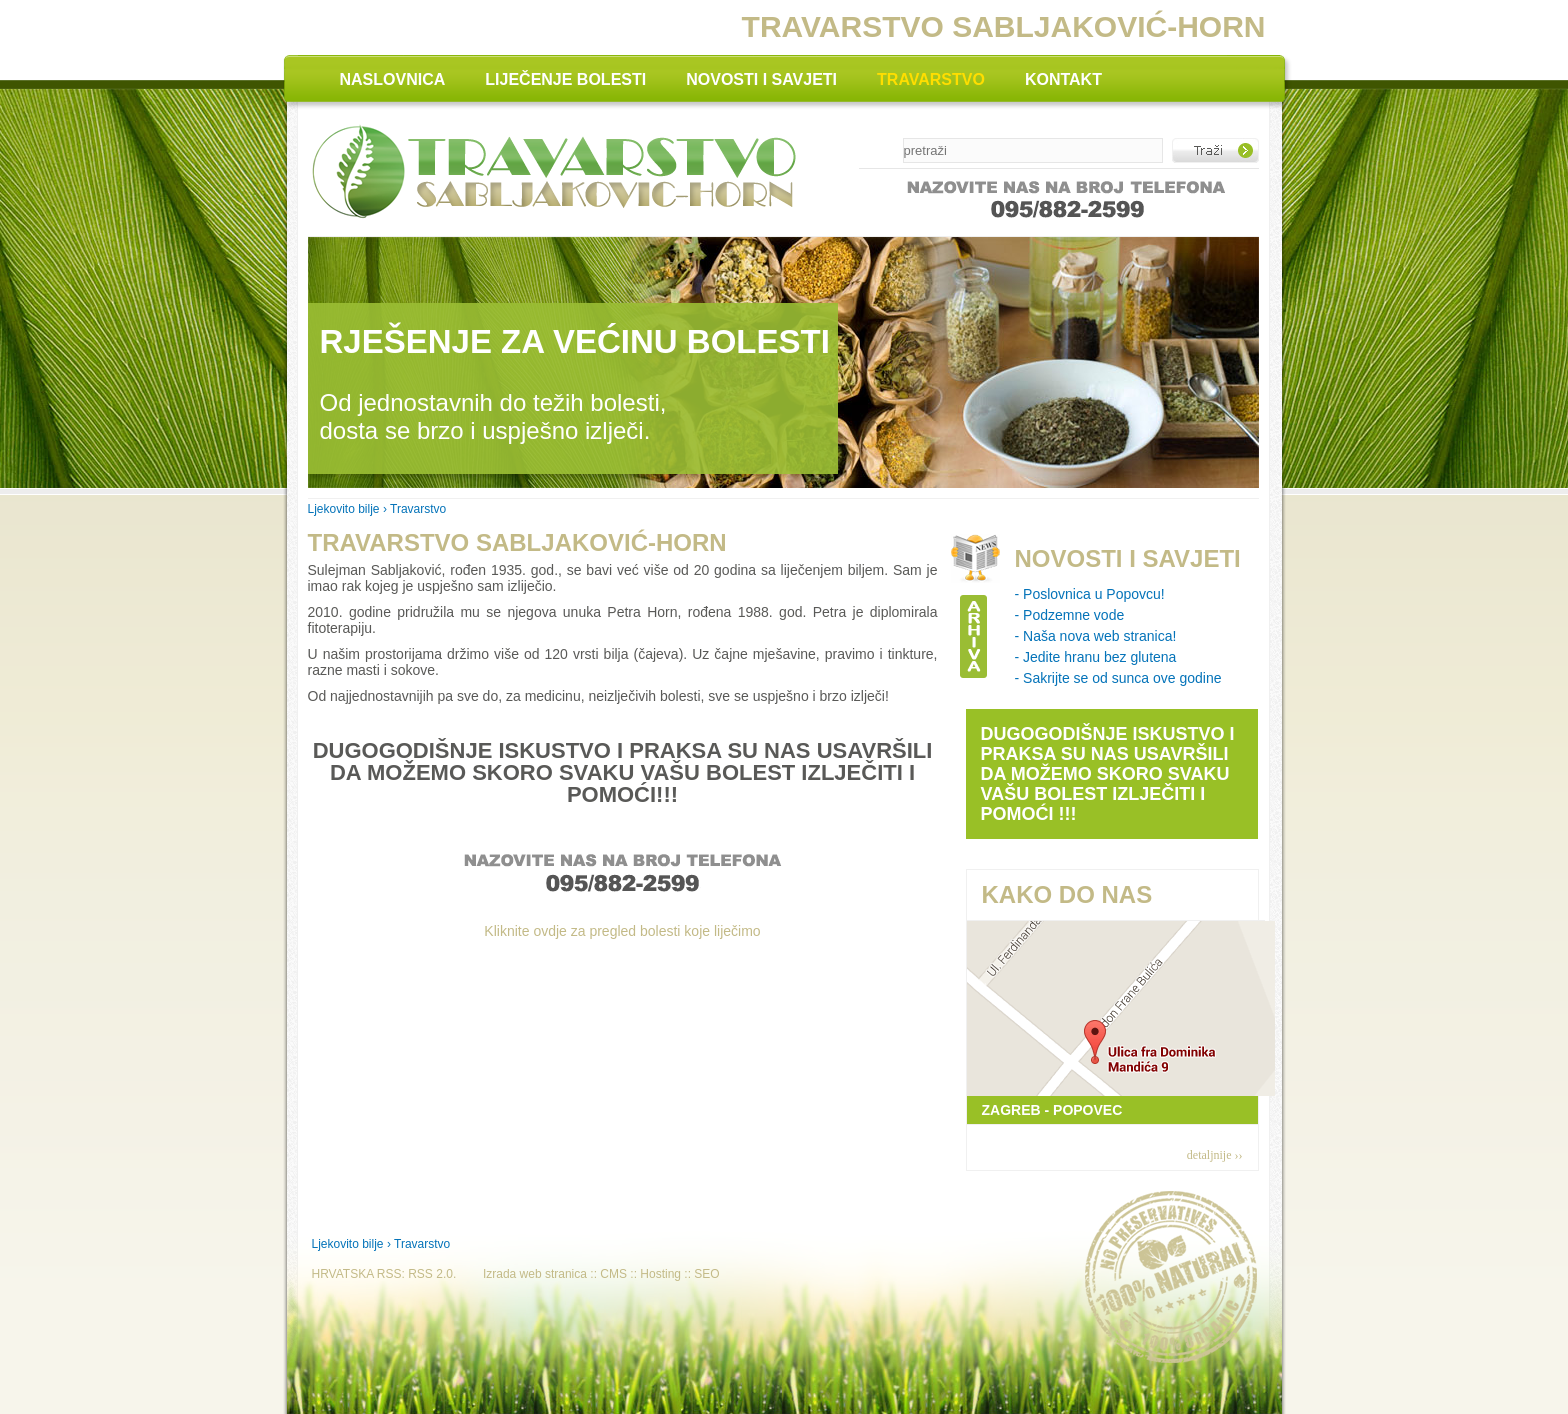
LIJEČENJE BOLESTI (565, 79)
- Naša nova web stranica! (1096, 636)
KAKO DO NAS (1067, 894)
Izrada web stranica (535, 1274)
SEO (706, 1274)
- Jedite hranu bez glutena (1096, 657)
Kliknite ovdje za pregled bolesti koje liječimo (622, 931)
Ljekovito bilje (344, 509)
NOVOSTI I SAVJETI (761, 79)
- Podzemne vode (1070, 615)
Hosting (660, 1274)
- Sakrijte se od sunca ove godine (1118, 678)
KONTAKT (1063, 79)
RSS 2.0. (432, 1274)
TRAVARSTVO (931, 79)
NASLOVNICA (393, 79)
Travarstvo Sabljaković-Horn (517, 542)
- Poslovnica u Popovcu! (1090, 594)
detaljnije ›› (1215, 1155)
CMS (613, 1274)
